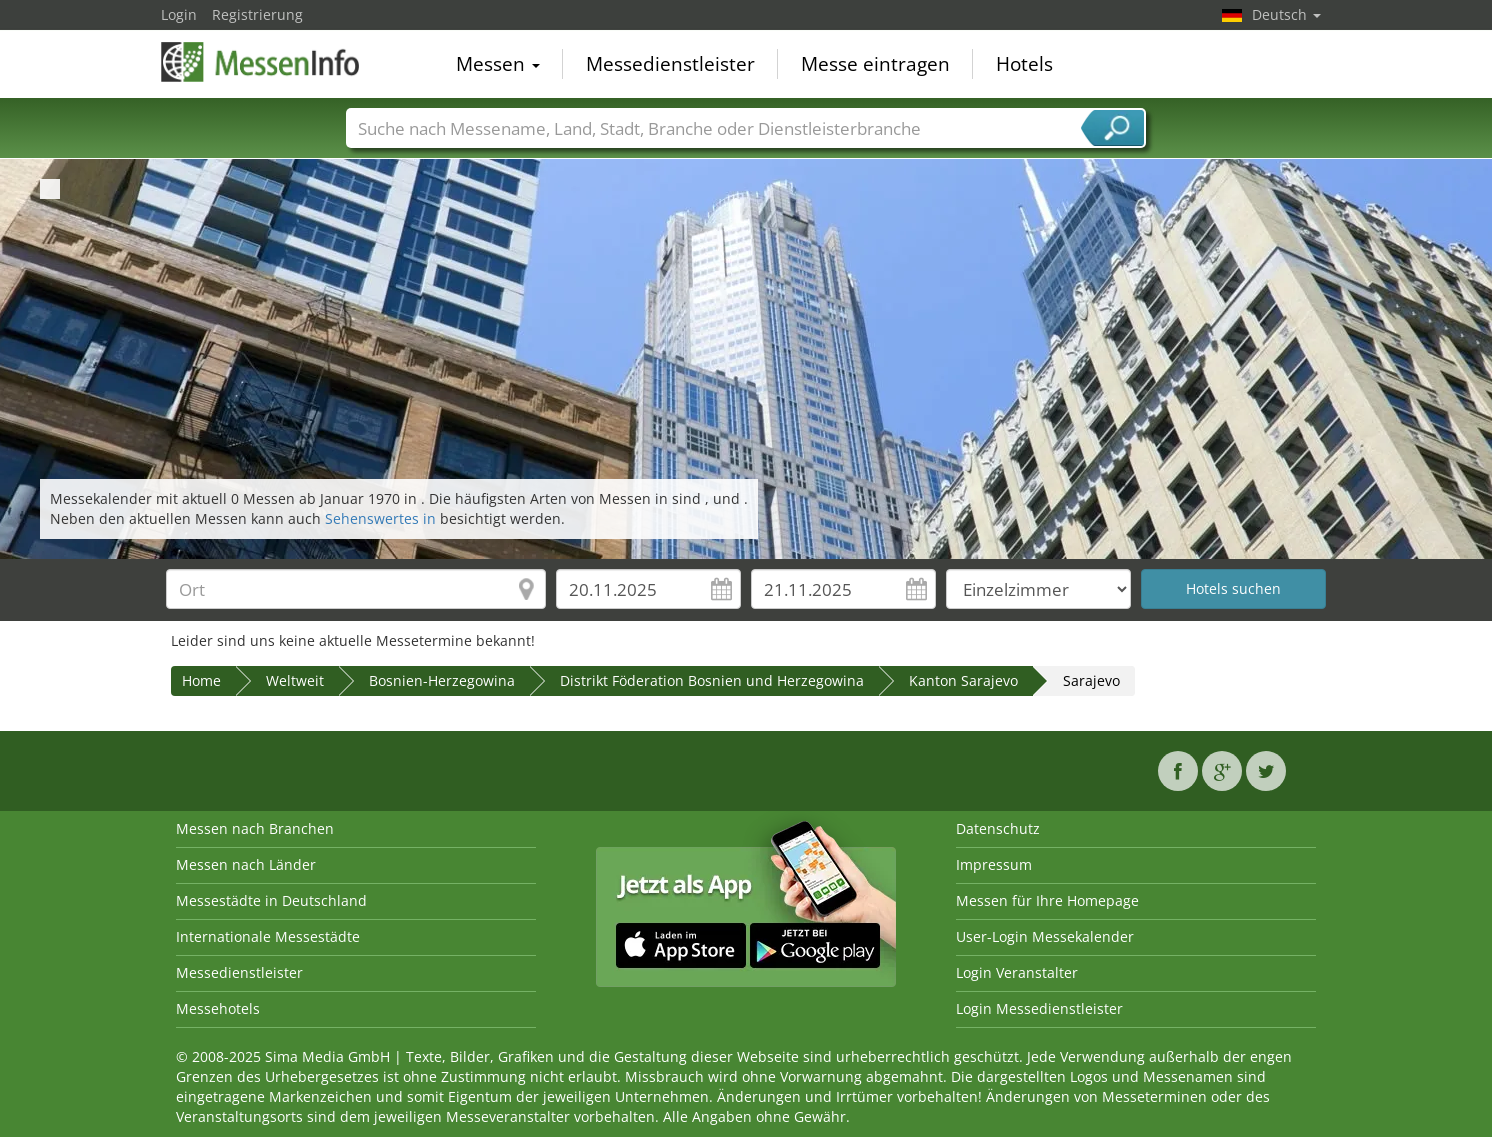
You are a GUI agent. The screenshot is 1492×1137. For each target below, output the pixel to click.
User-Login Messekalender (1045, 936)
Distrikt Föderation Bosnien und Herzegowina (712, 680)
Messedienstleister (670, 64)
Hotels (1024, 64)
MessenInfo (261, 62)
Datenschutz (998, 828)
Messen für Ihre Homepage (1047, 900)
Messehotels (218, 1008)
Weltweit (295, 680)
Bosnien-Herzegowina (442, 680)
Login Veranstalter (1017, 972)
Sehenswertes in (382, 518)
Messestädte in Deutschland (271, 900)
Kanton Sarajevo (963, 680)
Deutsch (1286, 14)
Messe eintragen (875, 64)
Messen (498, 64)
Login (179, 14)
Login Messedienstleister (1039, 1008)
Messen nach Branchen (255, 828)
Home (201, 680)
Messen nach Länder (246, 864)
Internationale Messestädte (268, 936)
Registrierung (257, 14)
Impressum (994, 864)
